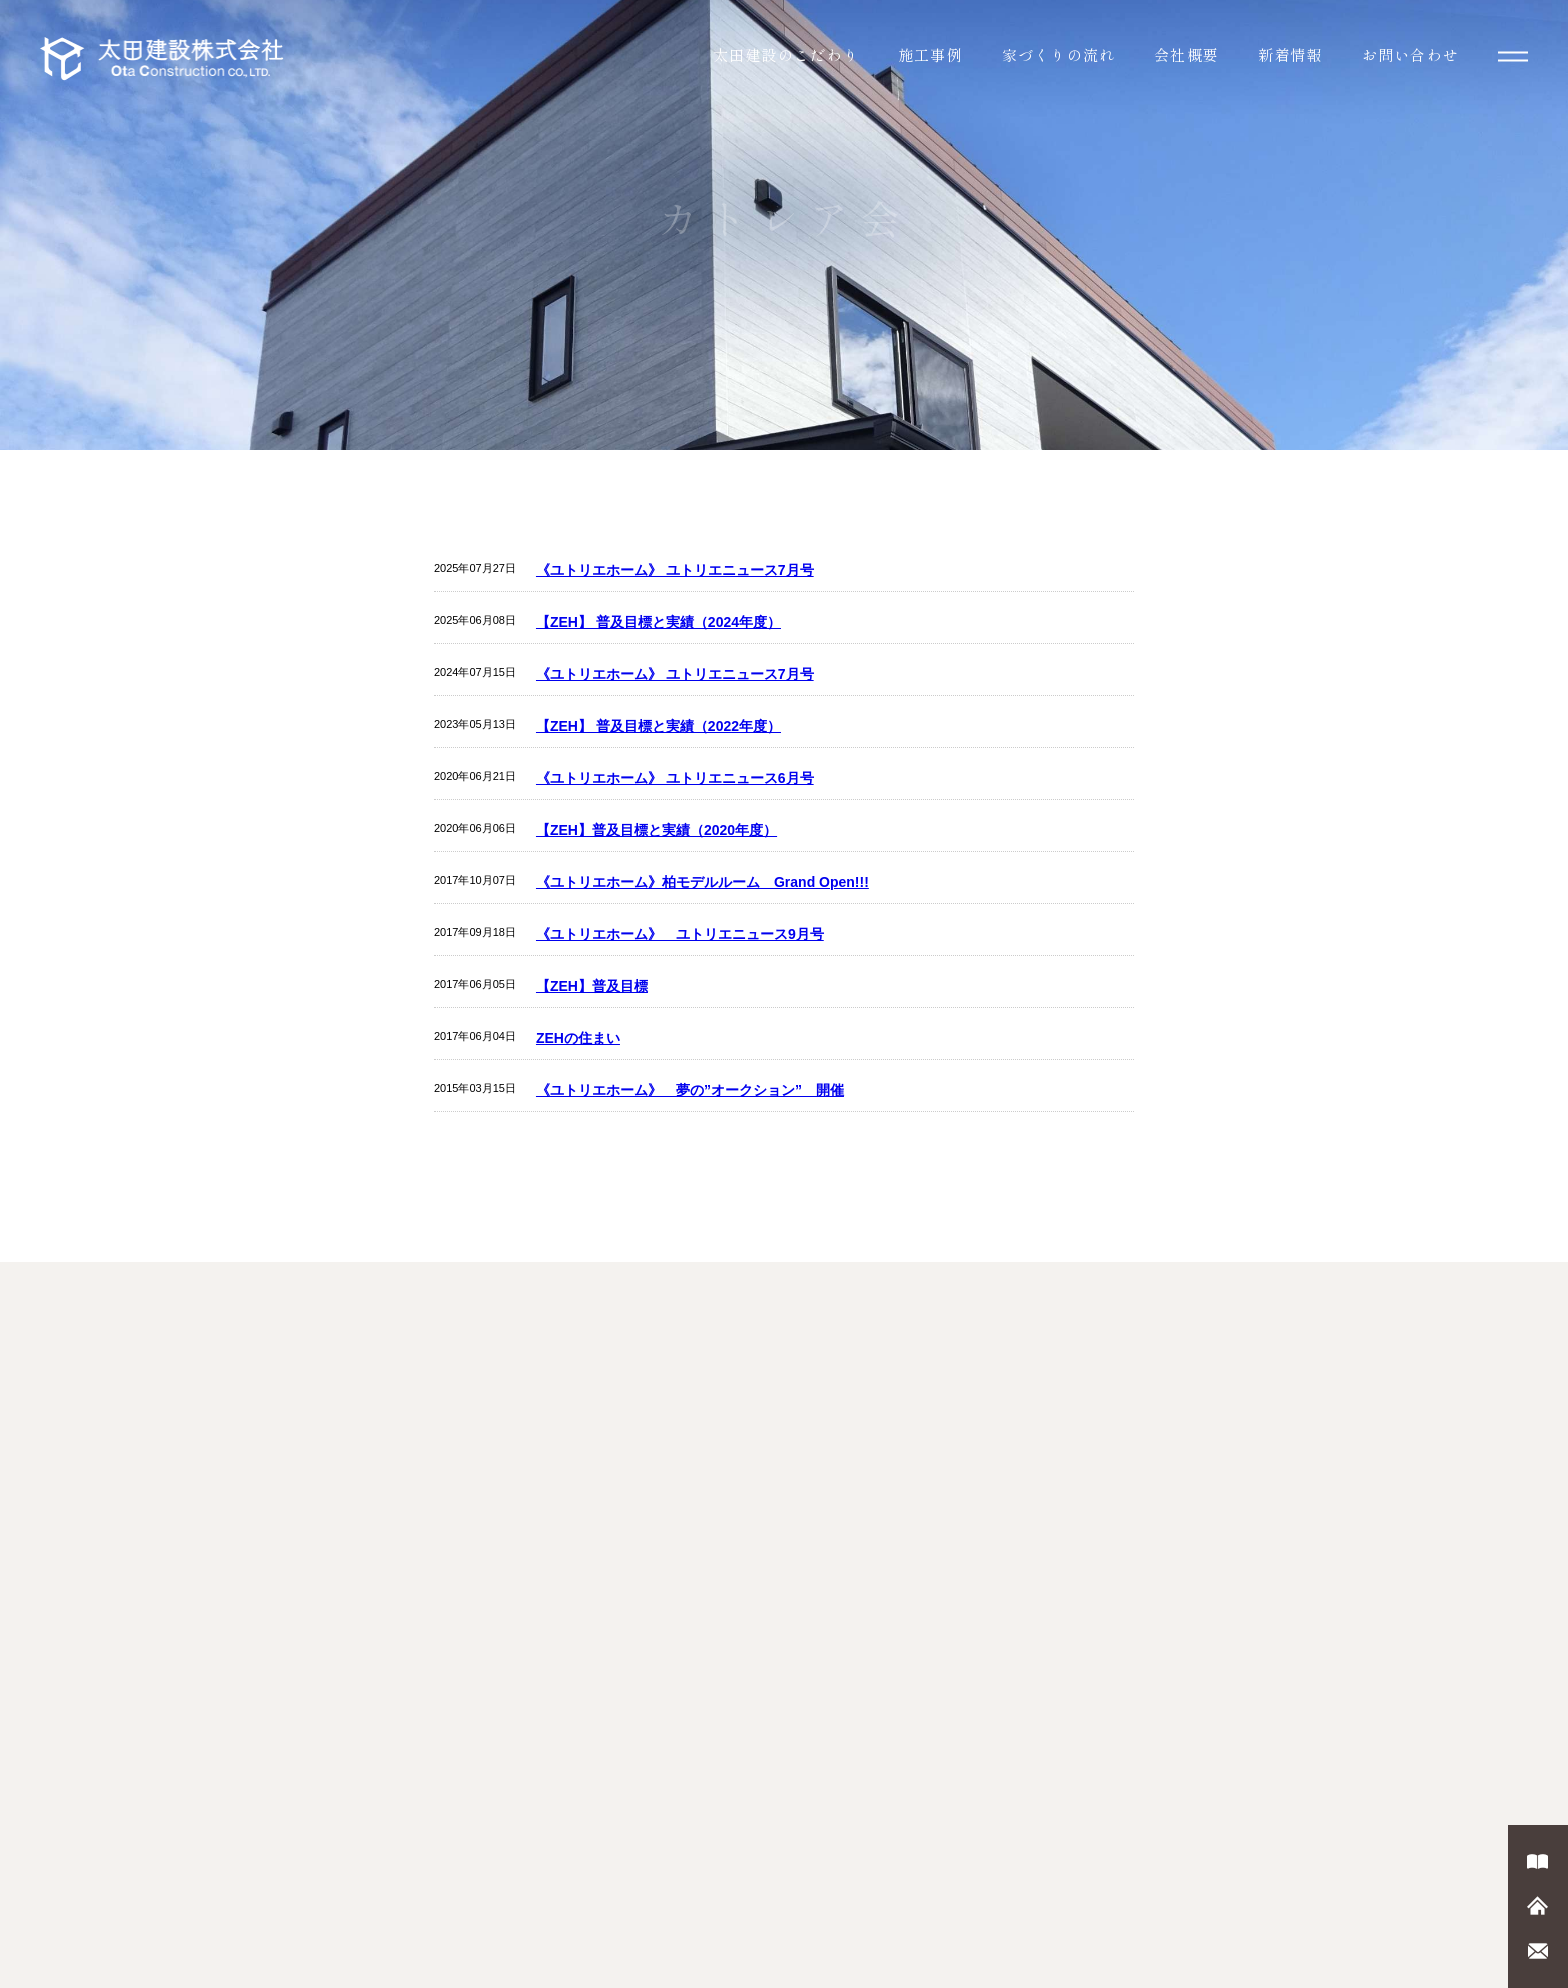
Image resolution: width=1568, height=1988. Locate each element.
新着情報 (1290, 54)
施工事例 (930, 54)
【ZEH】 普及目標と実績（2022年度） (658, 726)
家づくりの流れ (1058, 54)
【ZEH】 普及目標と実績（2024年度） (658, 622)
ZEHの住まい (578, 1038)
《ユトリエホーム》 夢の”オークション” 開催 (690, 1090)
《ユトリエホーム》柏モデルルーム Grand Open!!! (702, 882)
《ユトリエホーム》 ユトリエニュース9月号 (680, 934)
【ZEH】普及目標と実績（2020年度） (656, 830)
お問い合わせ (1410, 54)
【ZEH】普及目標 (592, 986)
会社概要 (1186, 54)
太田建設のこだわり (786, 54)
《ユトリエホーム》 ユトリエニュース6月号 (675, 778)
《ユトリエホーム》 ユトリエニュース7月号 (675, 570)
